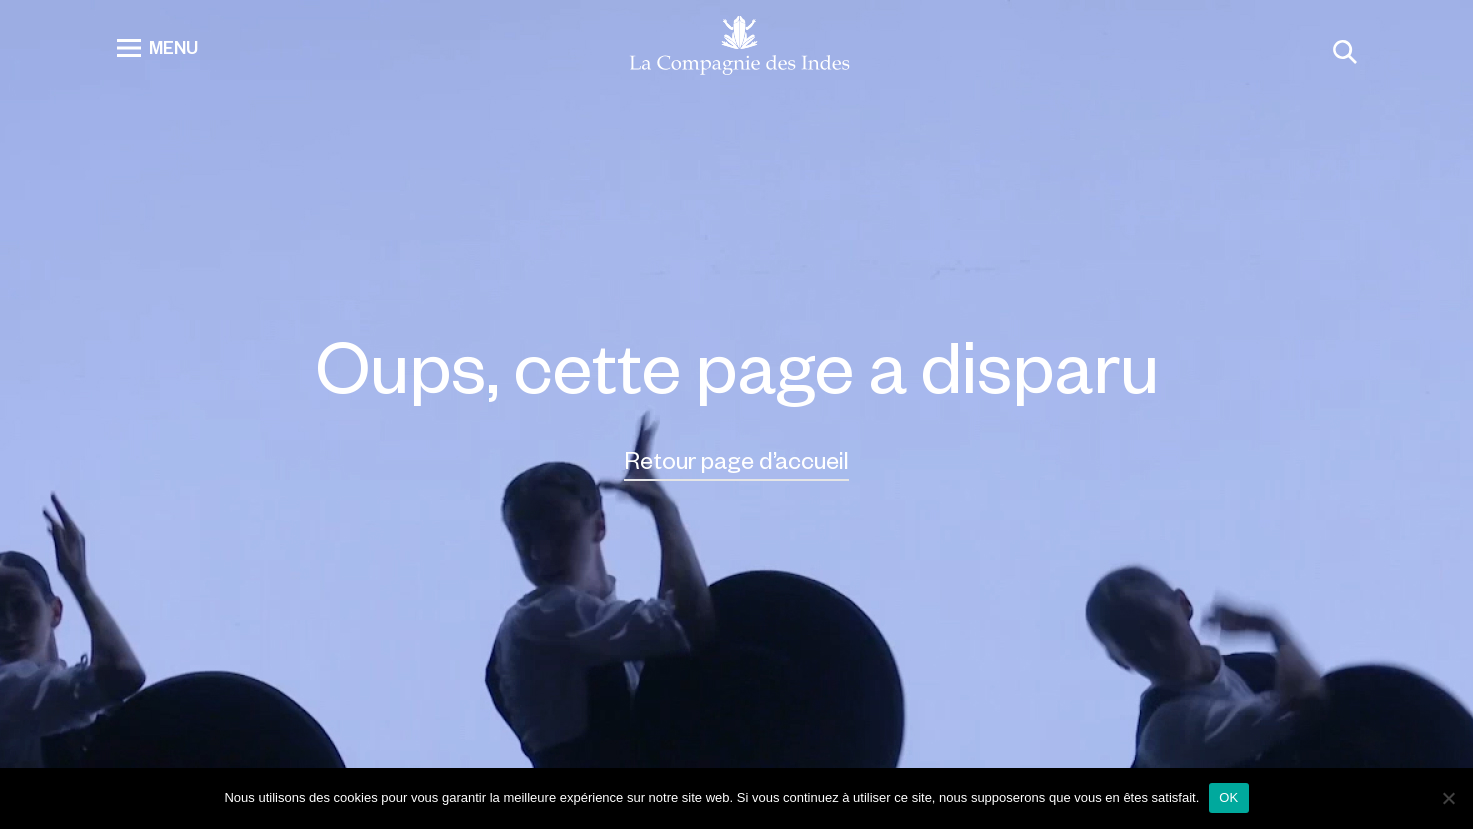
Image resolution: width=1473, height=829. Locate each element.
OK (1228, 797)
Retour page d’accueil (736, 459)
